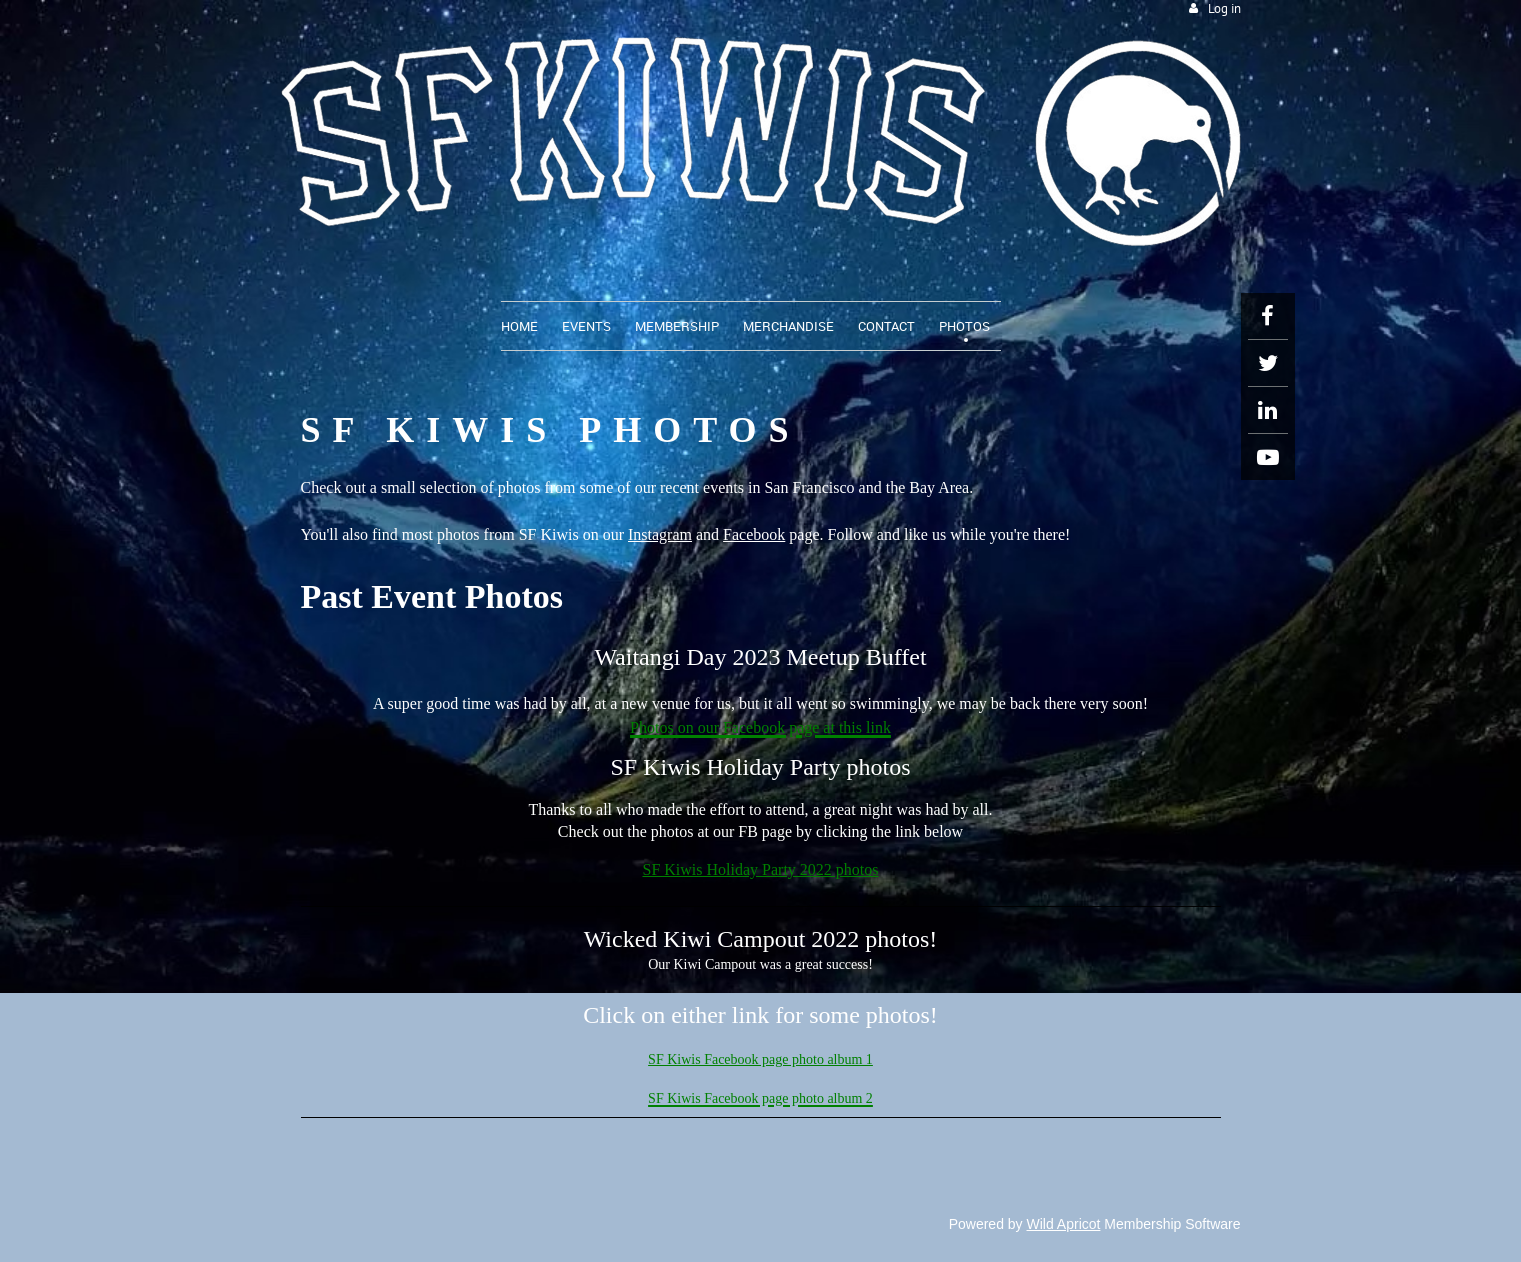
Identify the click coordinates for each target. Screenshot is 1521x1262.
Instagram (660, 534)
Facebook (754, 534)
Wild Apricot (1064, 1224)
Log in (1224, 8)
